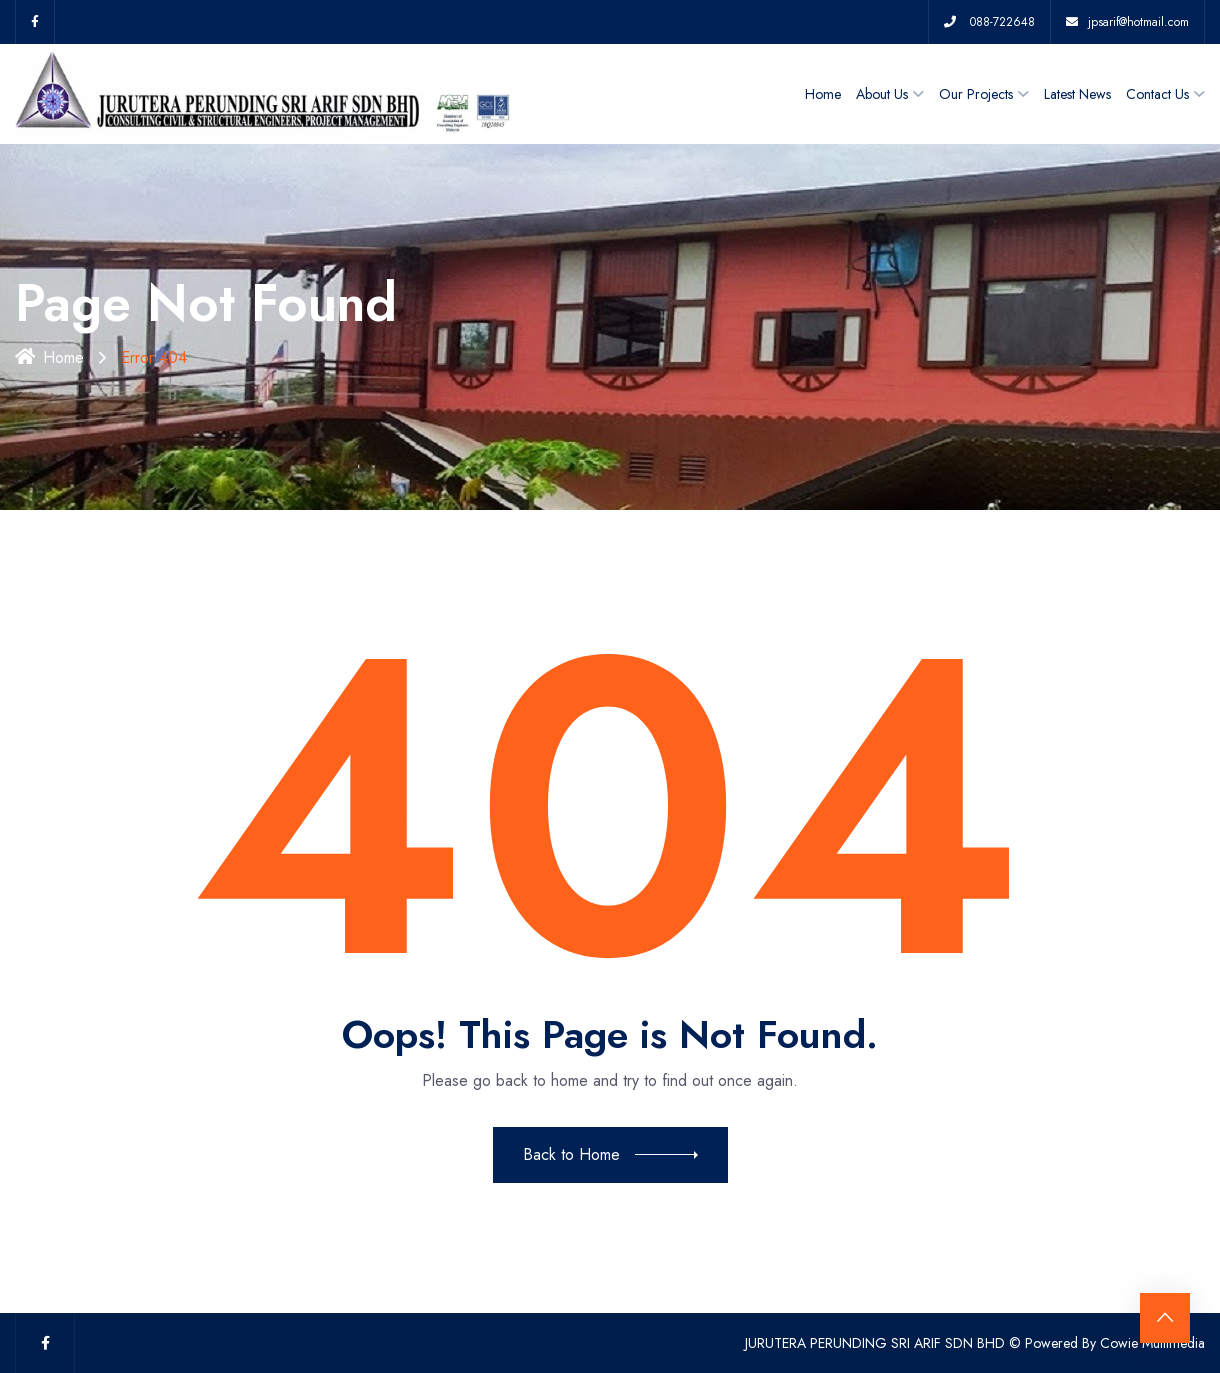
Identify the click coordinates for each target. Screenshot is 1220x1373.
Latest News (1077, 94)
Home (823, 94)
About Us (882, 94)
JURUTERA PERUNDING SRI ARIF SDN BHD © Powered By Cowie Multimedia (975, 1343)
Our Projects (976, 94)
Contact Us (1157, 94)
